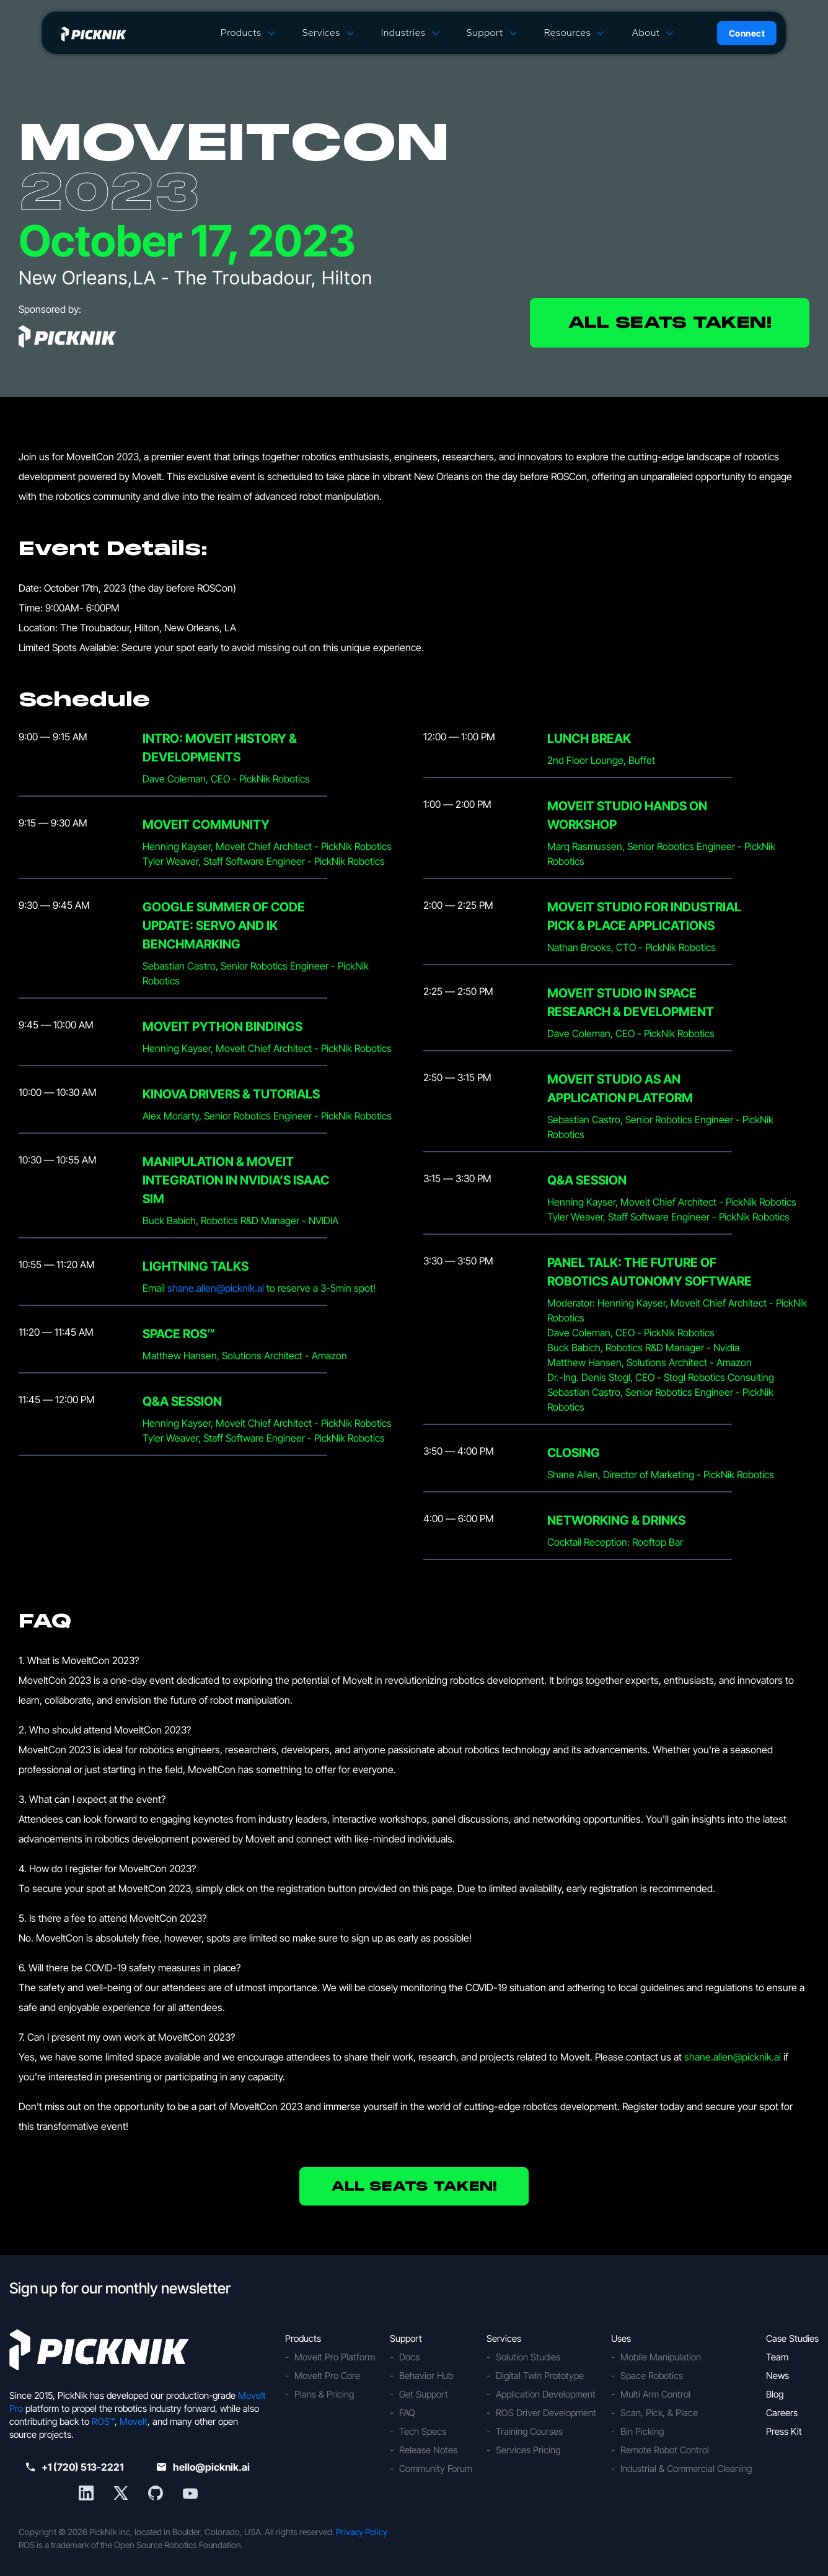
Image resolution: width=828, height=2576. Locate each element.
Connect (747, 33)
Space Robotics (651, 2375)
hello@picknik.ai (203, 2467)
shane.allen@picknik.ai (215, 1288)
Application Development (546, 2394)
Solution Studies (528, 2357)
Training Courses (529, 2431)
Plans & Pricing (324, 2394)
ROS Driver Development (546, 2413)
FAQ (407, 2413)
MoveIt (134, 2421)
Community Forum (435, 2468)
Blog (774, 2394)
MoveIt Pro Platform (334, 2357)
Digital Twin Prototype (540, 2375)
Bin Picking (642, 2431)
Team (777, 2357)
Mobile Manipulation (660, 2357)
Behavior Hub (426, 2375)
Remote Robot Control (664, 2450)
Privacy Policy (361, 2531)
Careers (782, 2413)
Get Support (423, 2394)
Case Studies (792, 2338)
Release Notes (428, 2450)
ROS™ (103, 2421)
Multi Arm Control (655, 2394)
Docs (409, 2357)
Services (321, 32)
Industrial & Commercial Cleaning (686, 2468)
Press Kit (784, 2431)
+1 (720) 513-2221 (74, 2467)
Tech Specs (422, 2431)
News (777, 2375)
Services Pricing (528, 2450)
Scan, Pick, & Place (659, 2413)
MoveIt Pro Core (327, 2375)
